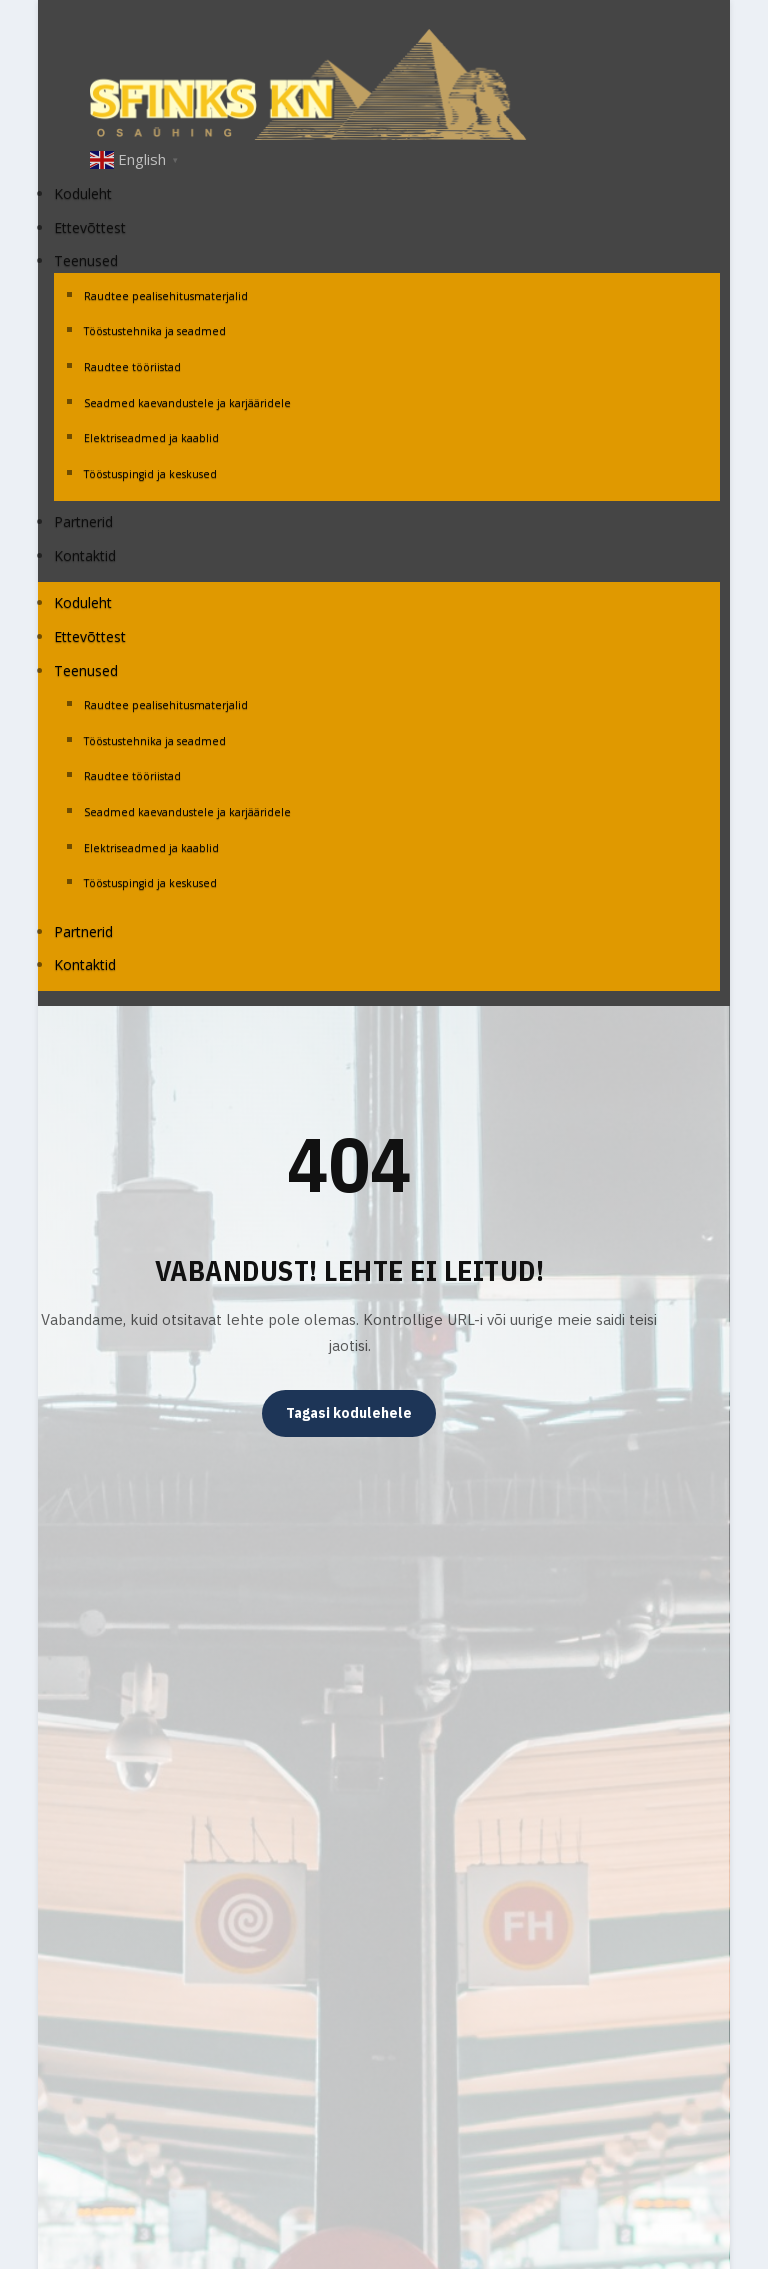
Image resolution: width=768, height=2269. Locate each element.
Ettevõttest (90, 227)
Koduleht (83, 193)
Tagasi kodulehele (349, 1413)
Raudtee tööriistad (132, 367)
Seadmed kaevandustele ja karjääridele (187, 403)
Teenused (86, 260)
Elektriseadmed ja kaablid (151, 438)
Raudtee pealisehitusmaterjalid (167, 296)
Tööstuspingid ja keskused (150, 474)
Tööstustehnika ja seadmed (155, 331)
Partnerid (83, 521)
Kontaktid (85, 555)
